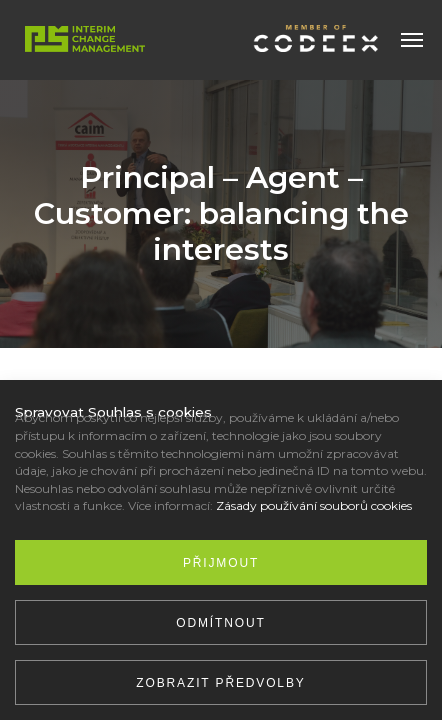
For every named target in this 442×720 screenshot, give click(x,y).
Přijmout (221, 563)
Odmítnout (220, 623)
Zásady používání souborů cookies (314, 505)
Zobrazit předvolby (220, 683)
